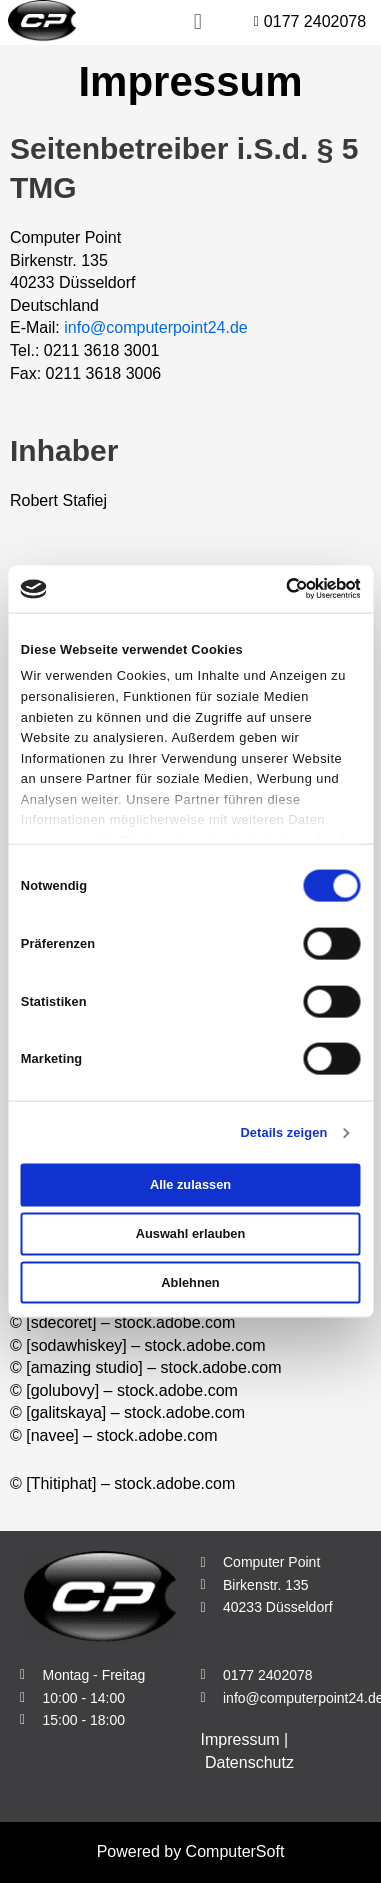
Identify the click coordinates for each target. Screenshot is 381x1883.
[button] (139, 22)
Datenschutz (249, 1762)
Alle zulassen (190, 1184)
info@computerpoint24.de (155, 327)
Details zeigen (283, 1132)
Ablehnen (190, 1281)
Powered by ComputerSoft (191, 1851)
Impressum (240, 1739)
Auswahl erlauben (191, 1233)
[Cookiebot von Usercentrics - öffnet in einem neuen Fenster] (274, 589)
